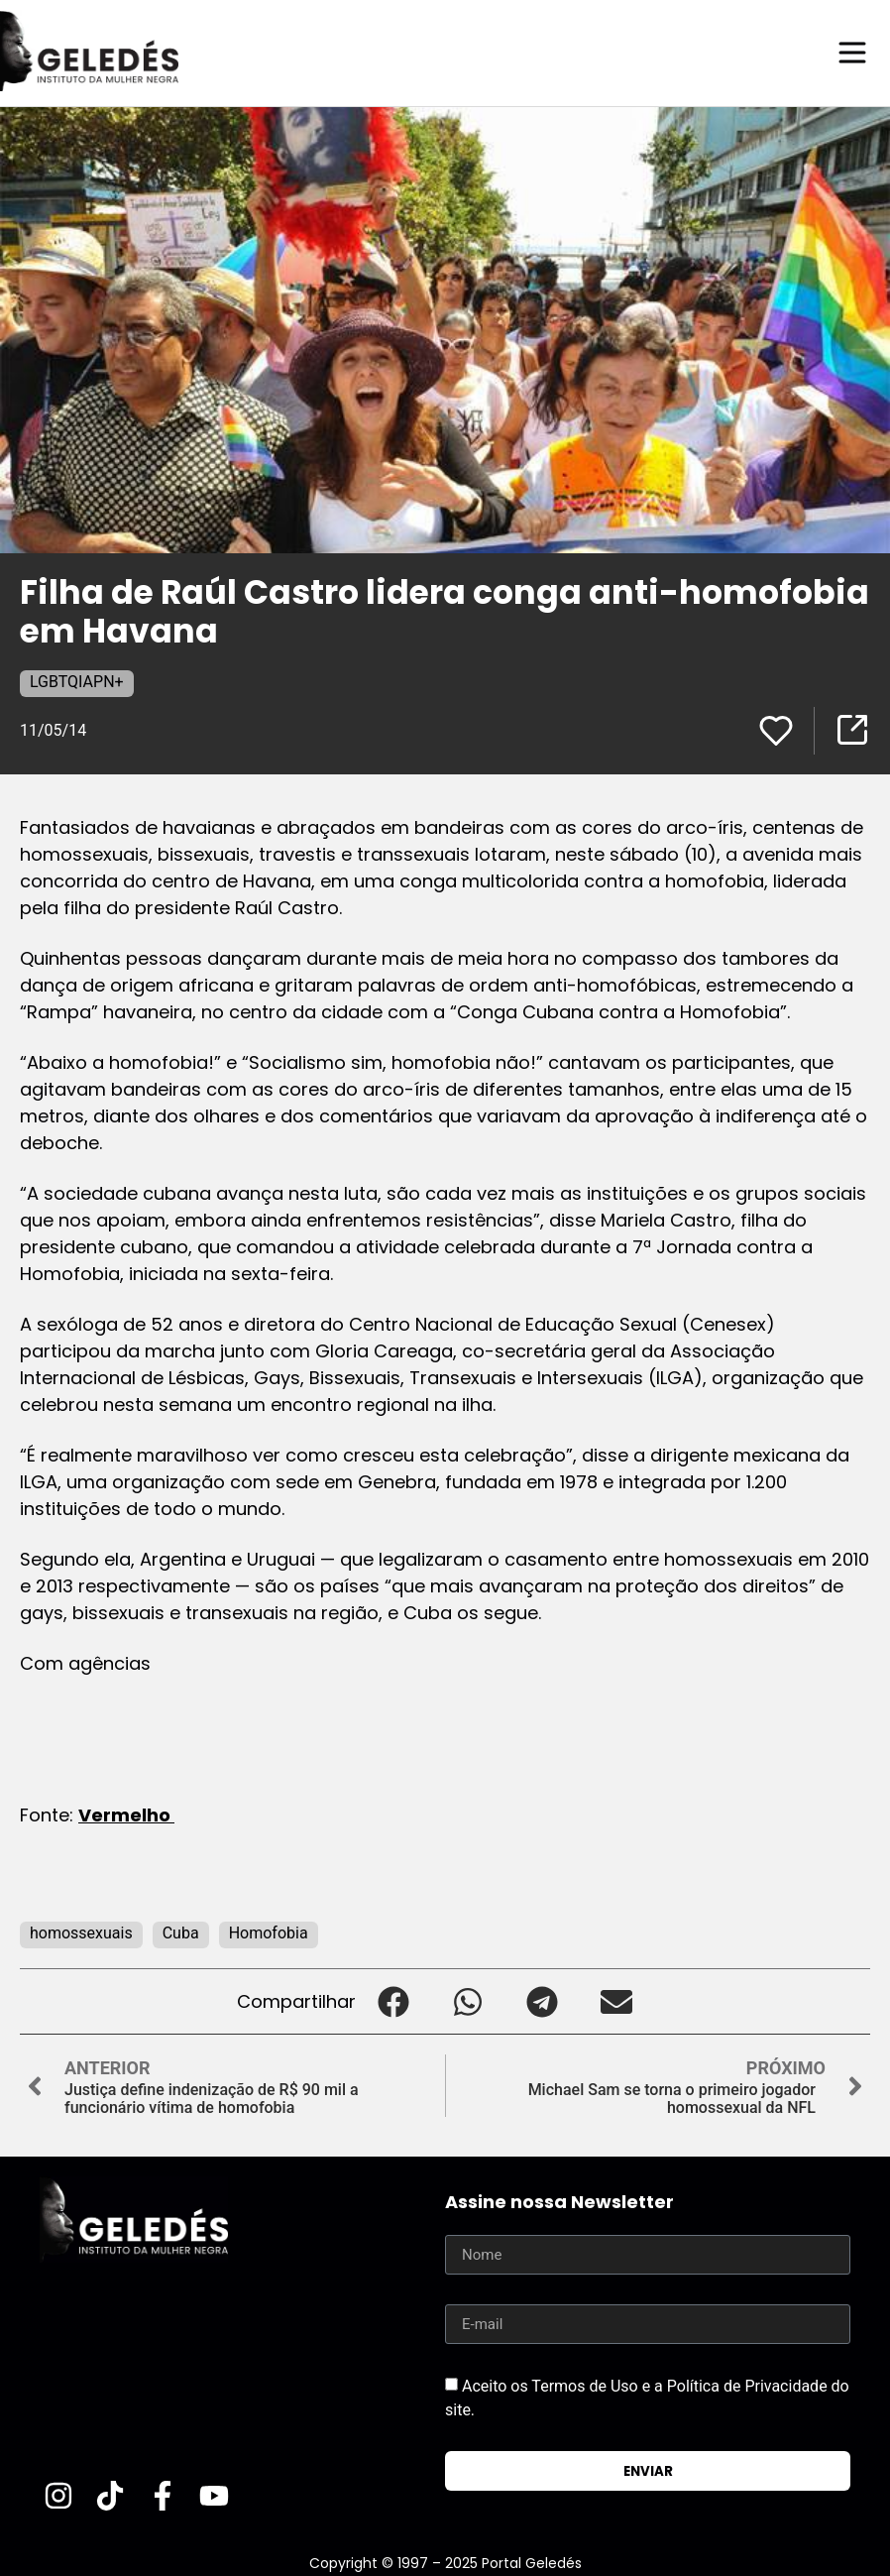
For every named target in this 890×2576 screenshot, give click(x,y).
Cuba (181, 1932)
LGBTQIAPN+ (77, 680)
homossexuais (81, 1932)
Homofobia (268, 1932)
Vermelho (126, 1814)
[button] (393, 2000)
